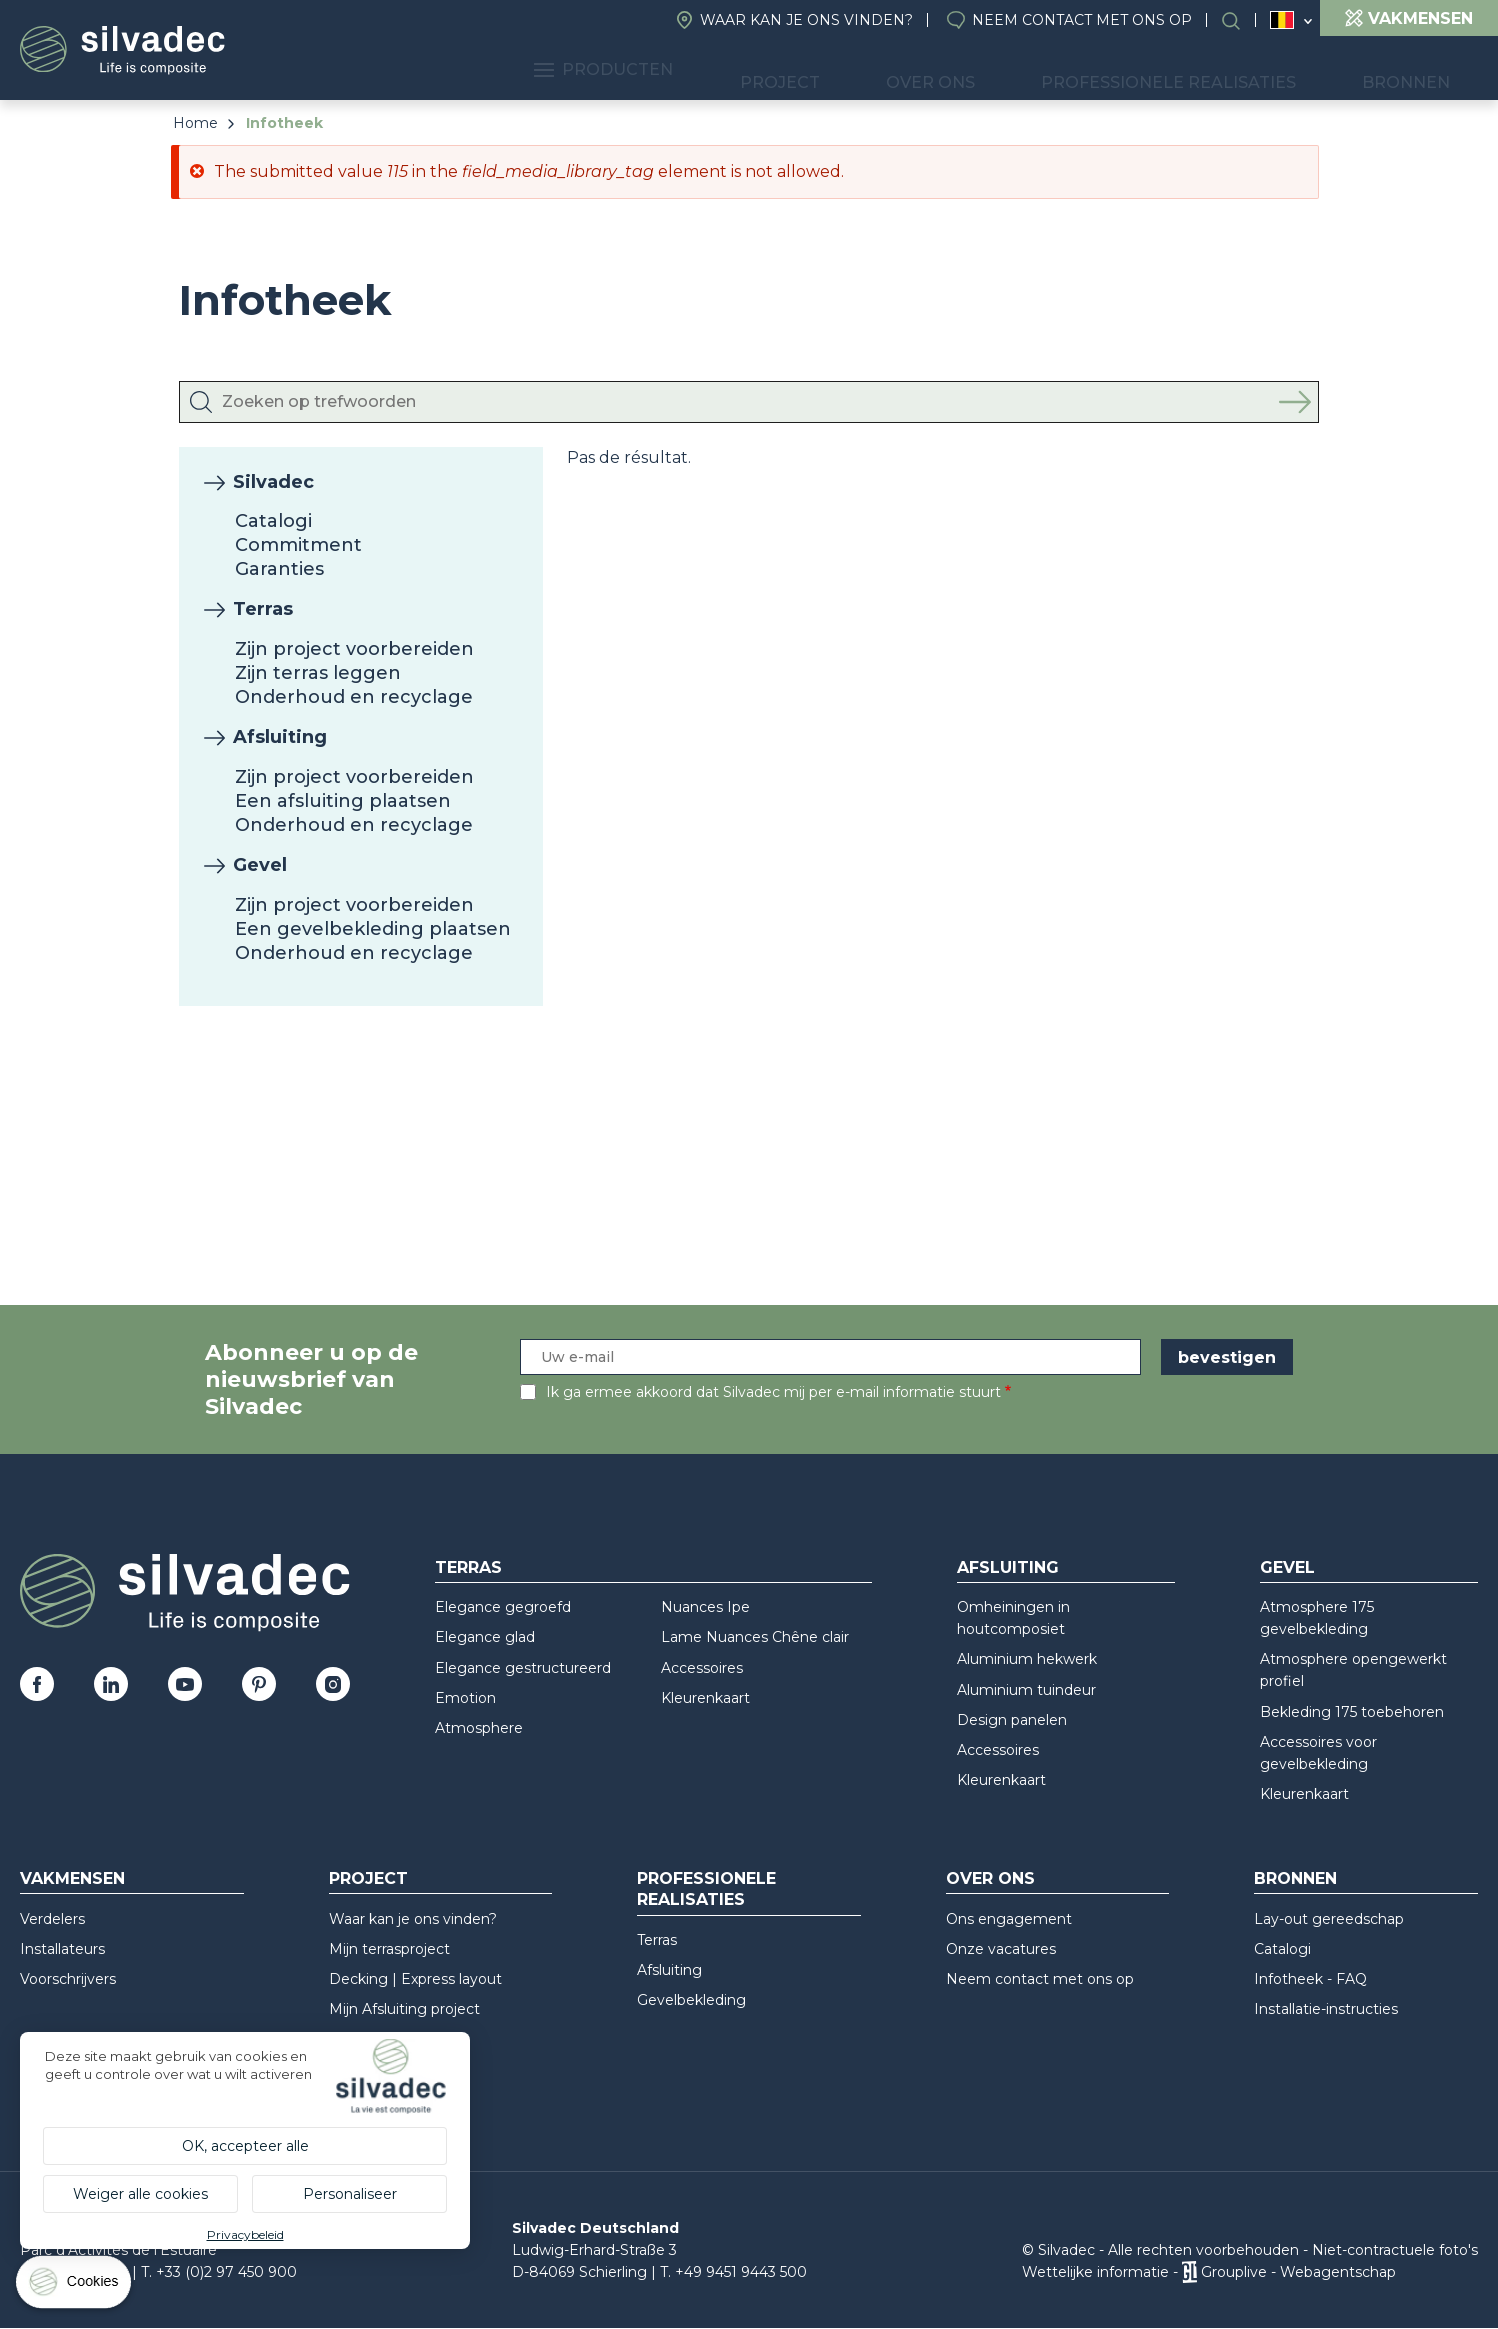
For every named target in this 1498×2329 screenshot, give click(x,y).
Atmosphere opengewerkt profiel (1353, 1670)
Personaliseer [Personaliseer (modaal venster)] (350, 2194)
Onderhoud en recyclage (354, 697)
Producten (732, 70)
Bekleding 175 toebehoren (1352, 1712)
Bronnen (1421, 70)
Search (1241, 20)
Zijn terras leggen (318, 673)
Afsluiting (280, 737)
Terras (263, 609)
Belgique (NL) (1282, 20)
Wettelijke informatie (1095, 2272)
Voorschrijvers (68, 1979)
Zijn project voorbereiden (354, 649)
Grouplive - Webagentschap (1298, 2272)
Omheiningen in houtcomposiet (1013, 1618)
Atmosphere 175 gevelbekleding (1317, 1618)
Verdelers (52, 1919)
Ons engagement (1009, 1919)
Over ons (1003, 70)
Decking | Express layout (415, 1979)
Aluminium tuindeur (1026, 1690)
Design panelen (1012, 1720)
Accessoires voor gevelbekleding (1318, 1753)
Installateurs (62, 1949)
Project (879, 70)
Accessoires (702, 1668)
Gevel (260, 865)
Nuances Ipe (705, 1607)
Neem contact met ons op (1082, 20)
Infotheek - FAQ (1310, 1979)
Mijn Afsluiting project (404, 2009)
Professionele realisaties (1214, 70)
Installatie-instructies (1326, 2009)
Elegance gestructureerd (523, 1668)
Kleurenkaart (705, 1698)
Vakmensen (72, 1878)
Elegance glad (485, 1637)
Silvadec (273, 482)
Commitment (298, 545)
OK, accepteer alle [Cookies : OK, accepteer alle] (245, 2146)
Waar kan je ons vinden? (806, 20)
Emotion (465, 1698)
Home (195, 123)
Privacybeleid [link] (245, 2234)
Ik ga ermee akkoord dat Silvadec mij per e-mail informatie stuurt (773, 1392)
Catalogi (273, 521)
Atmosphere (479, 1728)
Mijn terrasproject (389, 1949)
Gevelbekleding (691, 2000)
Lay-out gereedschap (1329, 1919)
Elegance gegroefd (503, 1607)
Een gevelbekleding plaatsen (373, 929)
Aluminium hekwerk (1027, 1659)
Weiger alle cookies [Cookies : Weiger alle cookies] (140, 2194)
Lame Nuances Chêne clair (755, 1637)
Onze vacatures (1001, 1949)
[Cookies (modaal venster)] (75, 2286)
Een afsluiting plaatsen (343, 801)
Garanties (279, 569)
